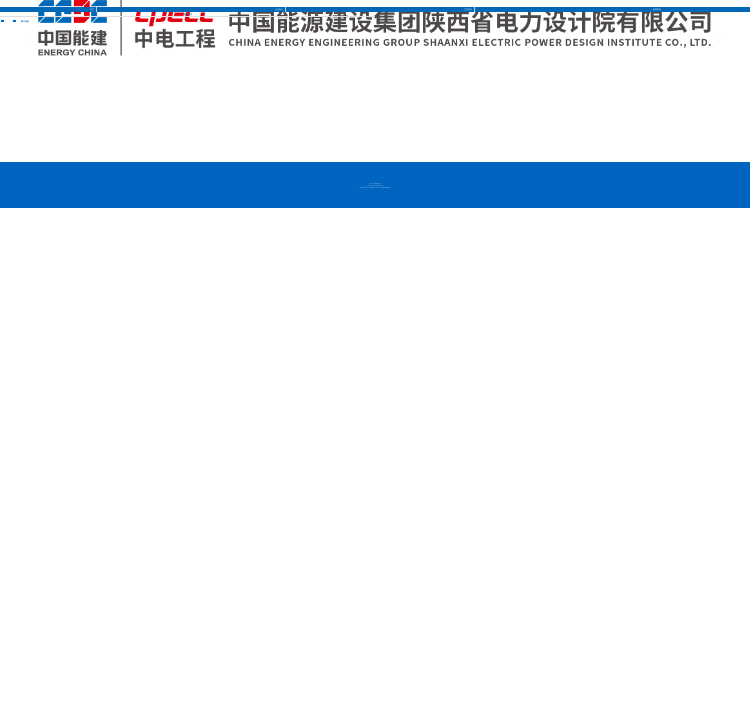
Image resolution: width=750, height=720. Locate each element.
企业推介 (279, 9)
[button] (730, 47)
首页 (92, 9)
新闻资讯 (657, 9)
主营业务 (468, 9)
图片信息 (188, 14)
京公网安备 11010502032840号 (375, 185)
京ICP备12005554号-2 (375, 183)
